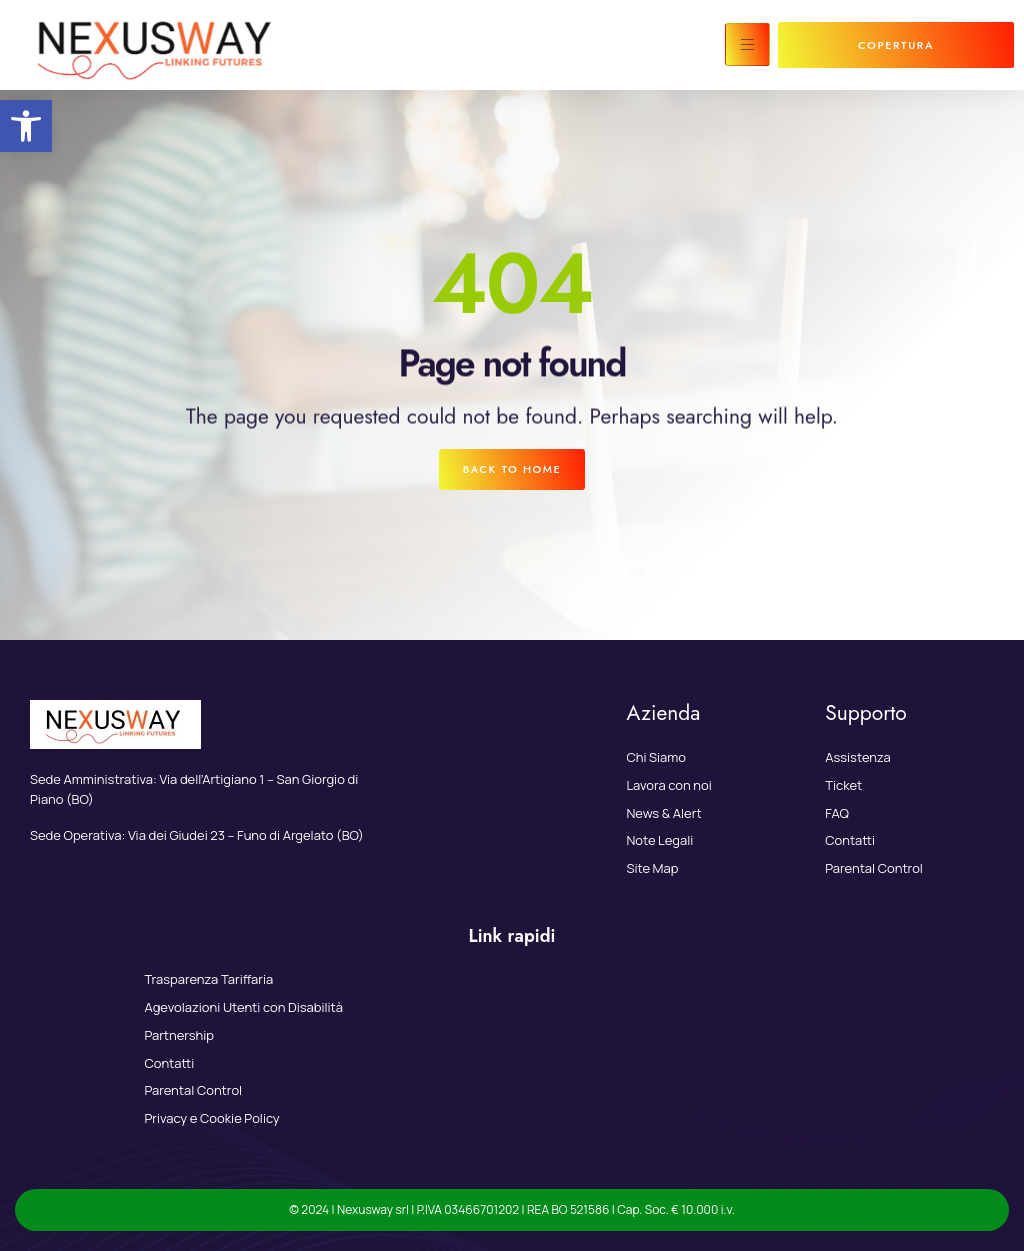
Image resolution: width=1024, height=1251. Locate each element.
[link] (26, 126)
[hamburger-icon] (747, 44)
